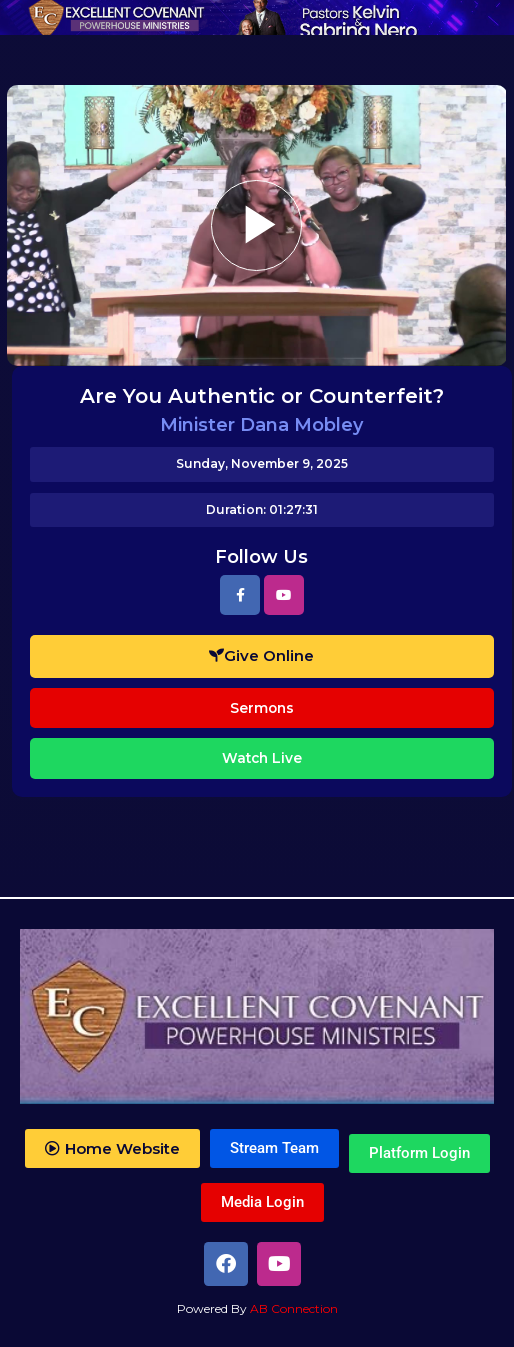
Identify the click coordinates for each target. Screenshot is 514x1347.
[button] (112, 1148)
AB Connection (294, 1308)
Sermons (262, 708)
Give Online (261, 655)
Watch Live (262, 758)
